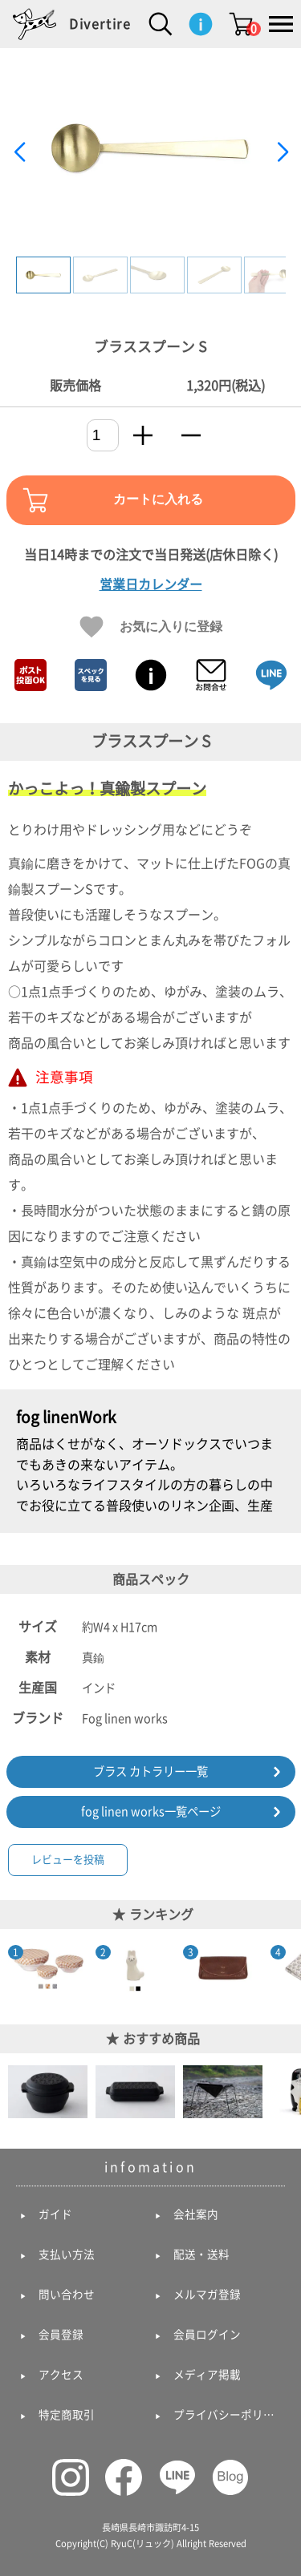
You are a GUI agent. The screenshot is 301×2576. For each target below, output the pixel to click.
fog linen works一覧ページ (151, 1812)
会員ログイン (207, 2334)
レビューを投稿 (67, 1859)
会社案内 (195, 2214)
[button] (282, 152)
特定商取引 (67, 2414)
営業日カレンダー (151, 584)
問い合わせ (67, 2294)
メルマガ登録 (207, 2294)
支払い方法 (67, 2254)
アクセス (61, 2374)
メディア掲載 (207, 2374)
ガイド (55, 2214)
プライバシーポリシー (227, 2414)
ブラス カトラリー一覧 (150, 1771)
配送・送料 (201, 2254)
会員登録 (61, 2334)
